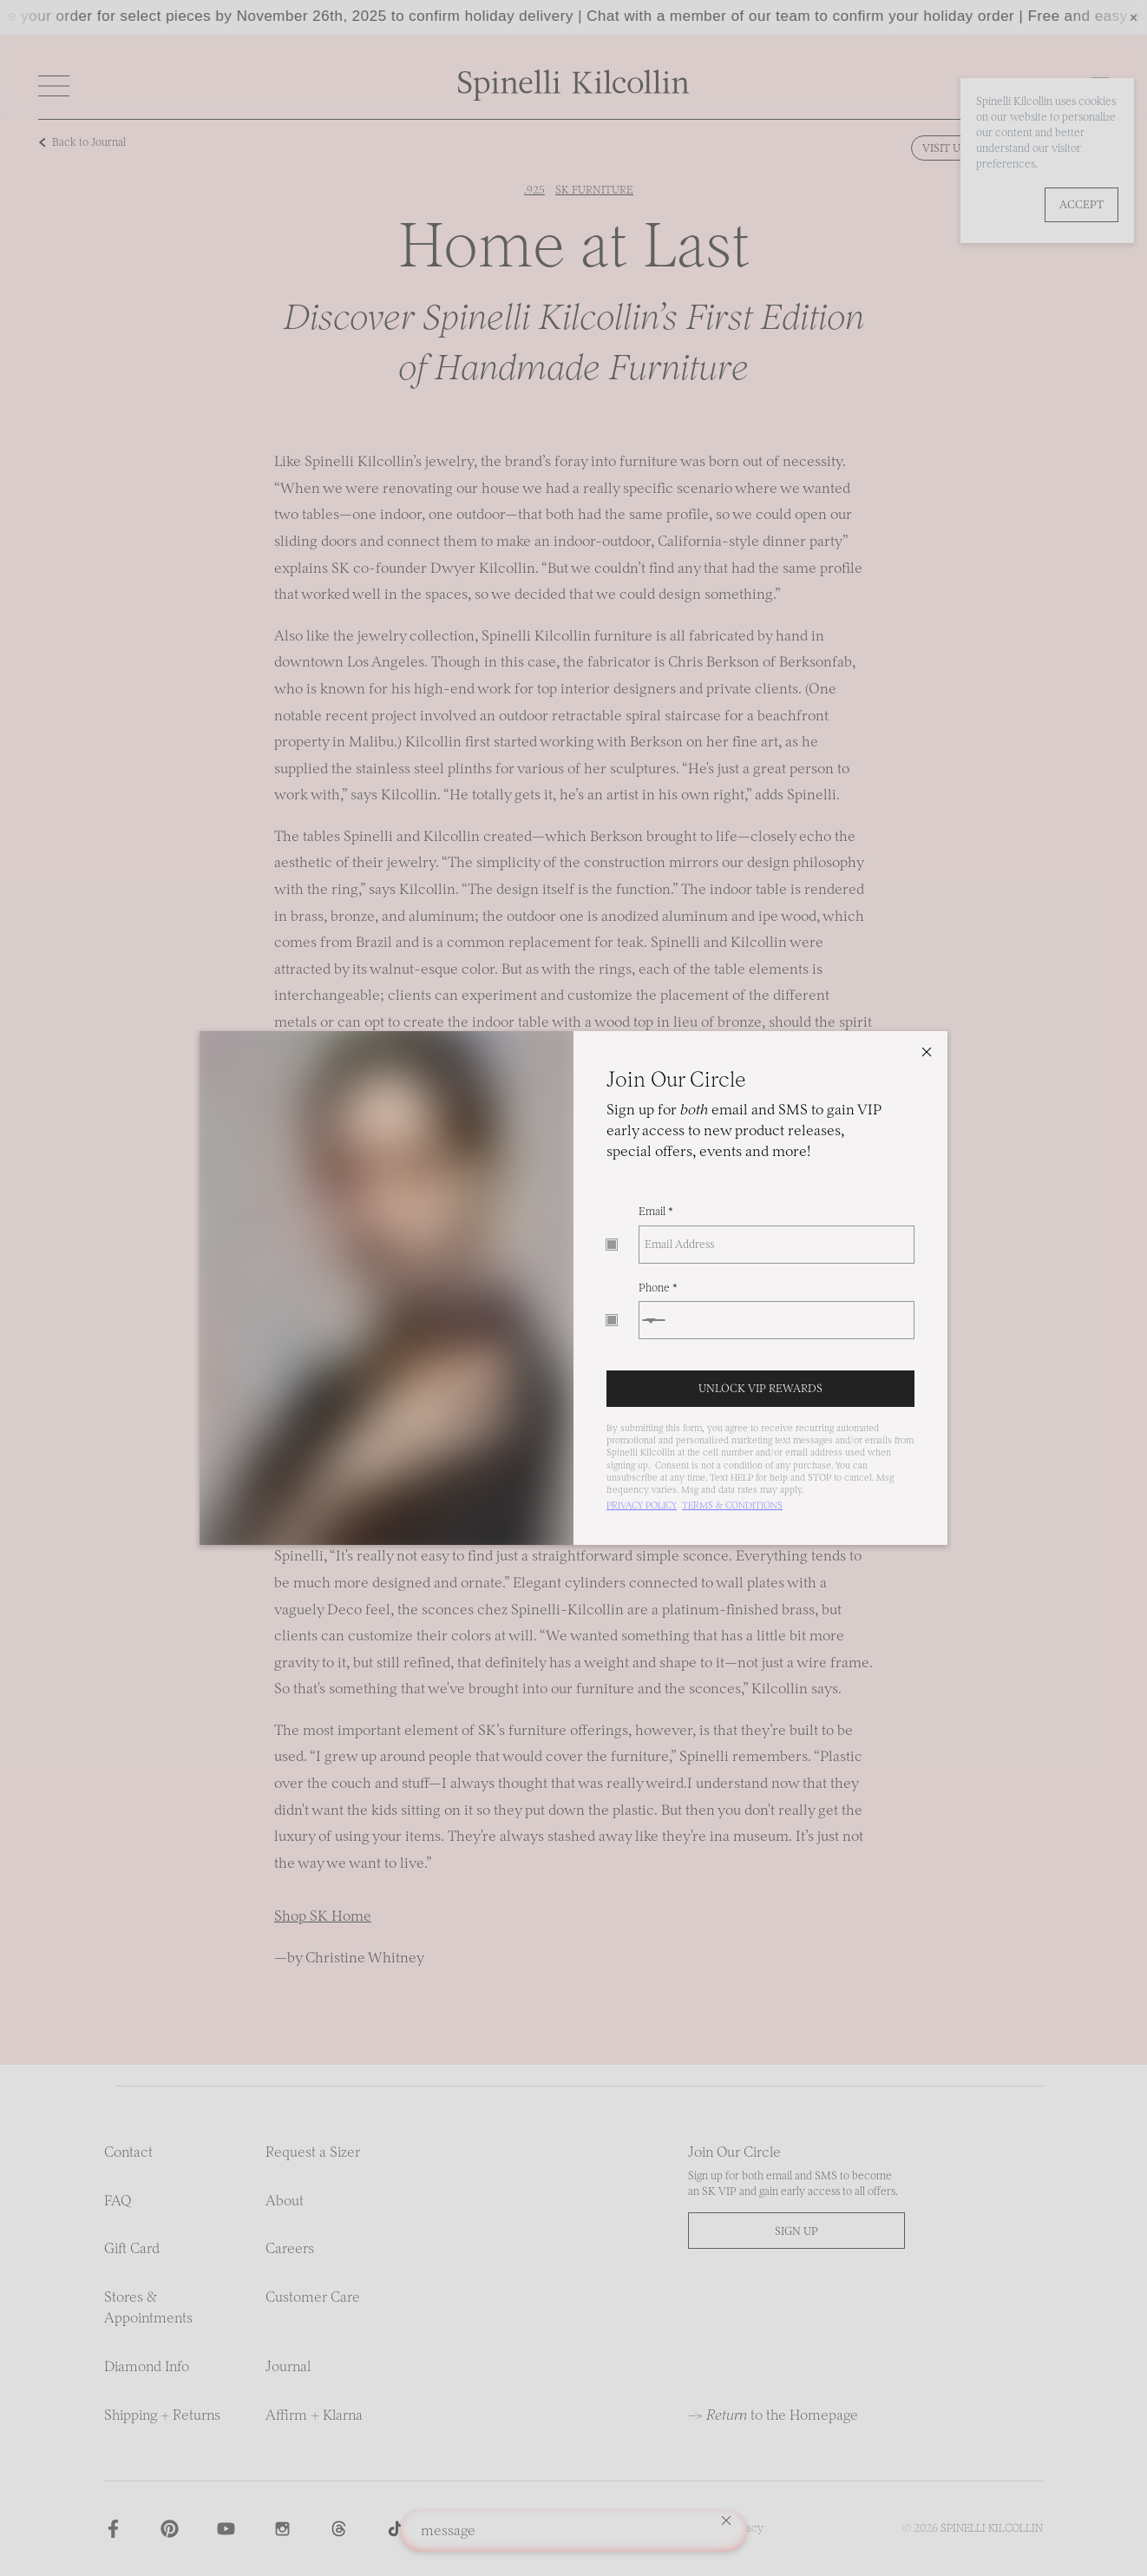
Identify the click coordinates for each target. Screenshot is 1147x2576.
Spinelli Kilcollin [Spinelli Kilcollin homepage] (992, 2527)
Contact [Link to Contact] (128, 2151)
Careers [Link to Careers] (289, 2248)
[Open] (53, 86)
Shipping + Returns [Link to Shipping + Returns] (162, 2414)
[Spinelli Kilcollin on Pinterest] (170, 2529)
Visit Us (944, 147)
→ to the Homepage (773, 2414)
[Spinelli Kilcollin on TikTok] (395, 2529)
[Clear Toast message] (726, 2523)
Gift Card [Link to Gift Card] (132, 2248)
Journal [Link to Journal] (288, 2366)
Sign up (796, 2231)
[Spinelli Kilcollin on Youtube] (226, 2529)
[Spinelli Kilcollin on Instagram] (282, 2529)
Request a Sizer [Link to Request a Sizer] (312, 2151)
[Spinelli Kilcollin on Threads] (339, 2529)
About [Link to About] (284, 2200)
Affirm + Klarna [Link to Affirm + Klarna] (314, 2414)
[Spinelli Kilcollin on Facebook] (113, 2529)
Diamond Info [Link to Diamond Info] (146, 2366)
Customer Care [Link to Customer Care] (312, 2296)
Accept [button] (1081, 204)
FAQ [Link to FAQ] (117, 2200)
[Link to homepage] (574, 96)
